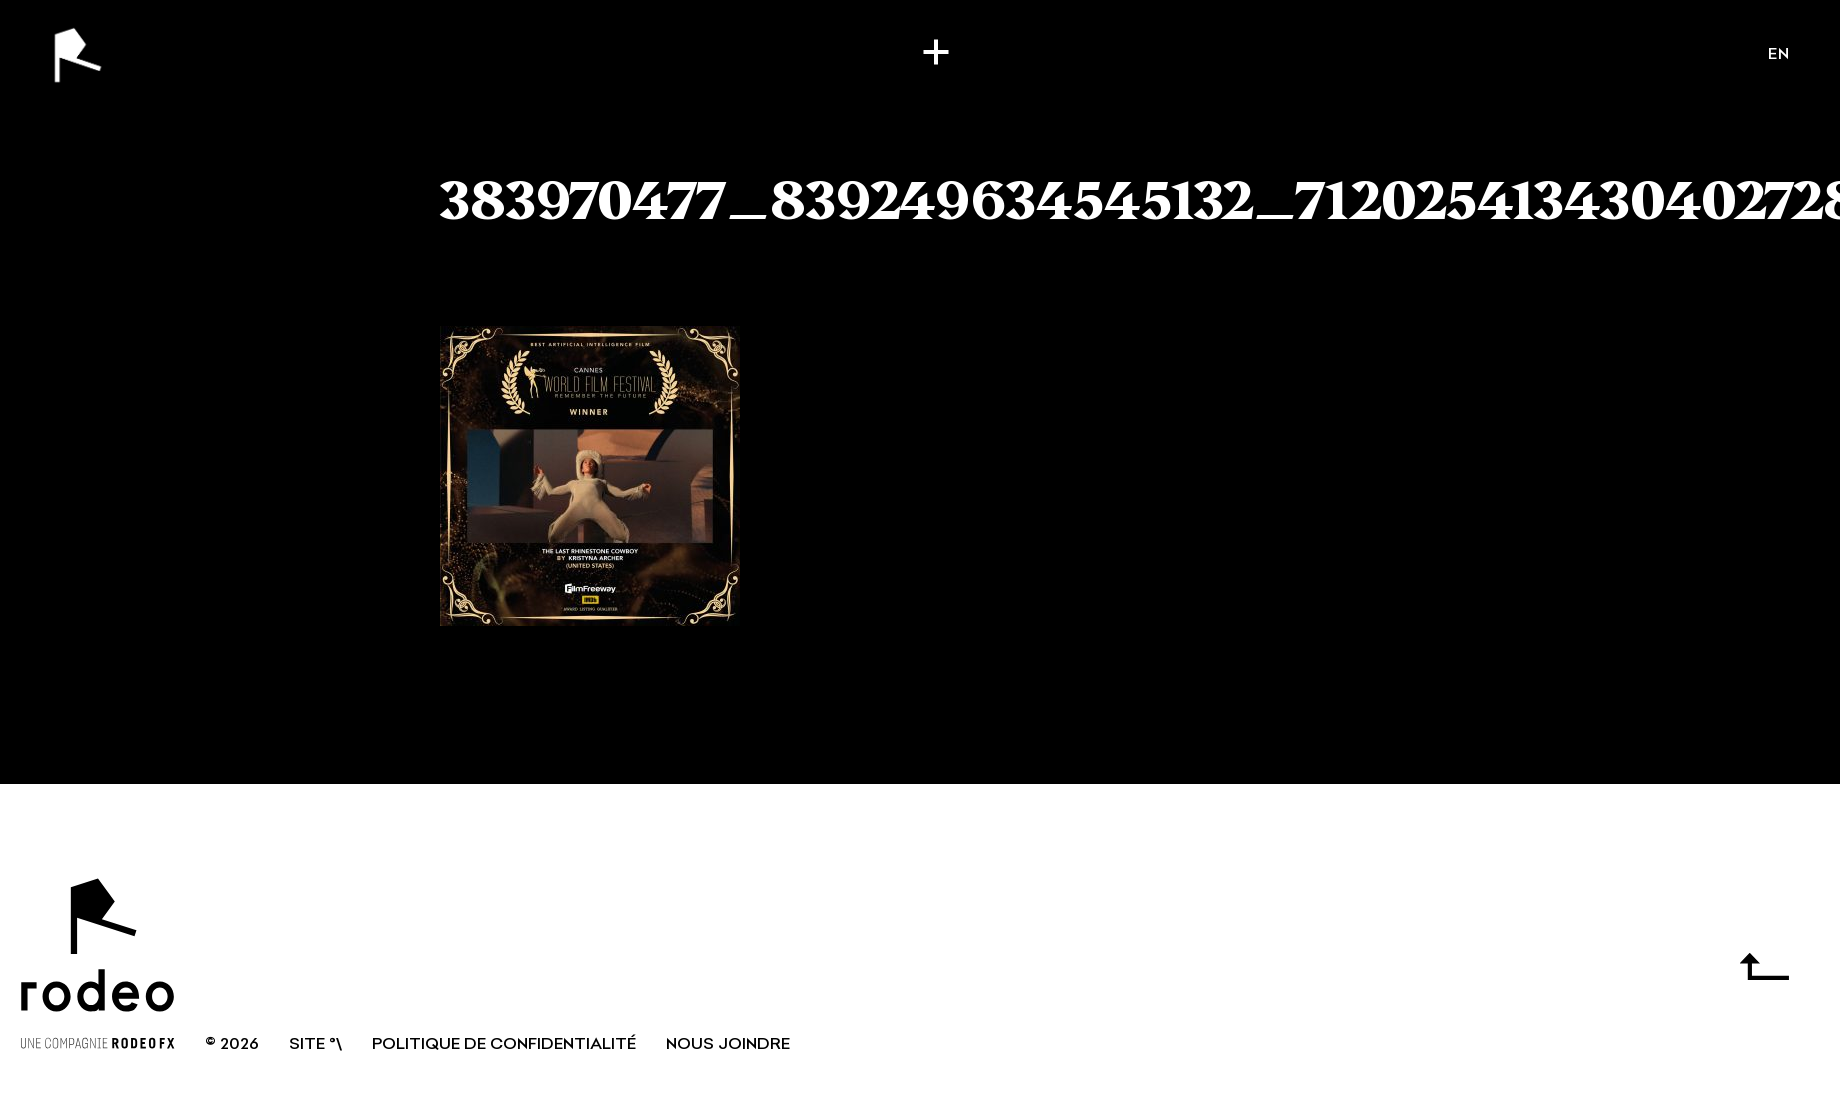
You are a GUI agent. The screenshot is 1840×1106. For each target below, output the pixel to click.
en (1779, 55)
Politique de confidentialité (504, 1045)
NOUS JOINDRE (728, 1045)
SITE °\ (315, 1045)
